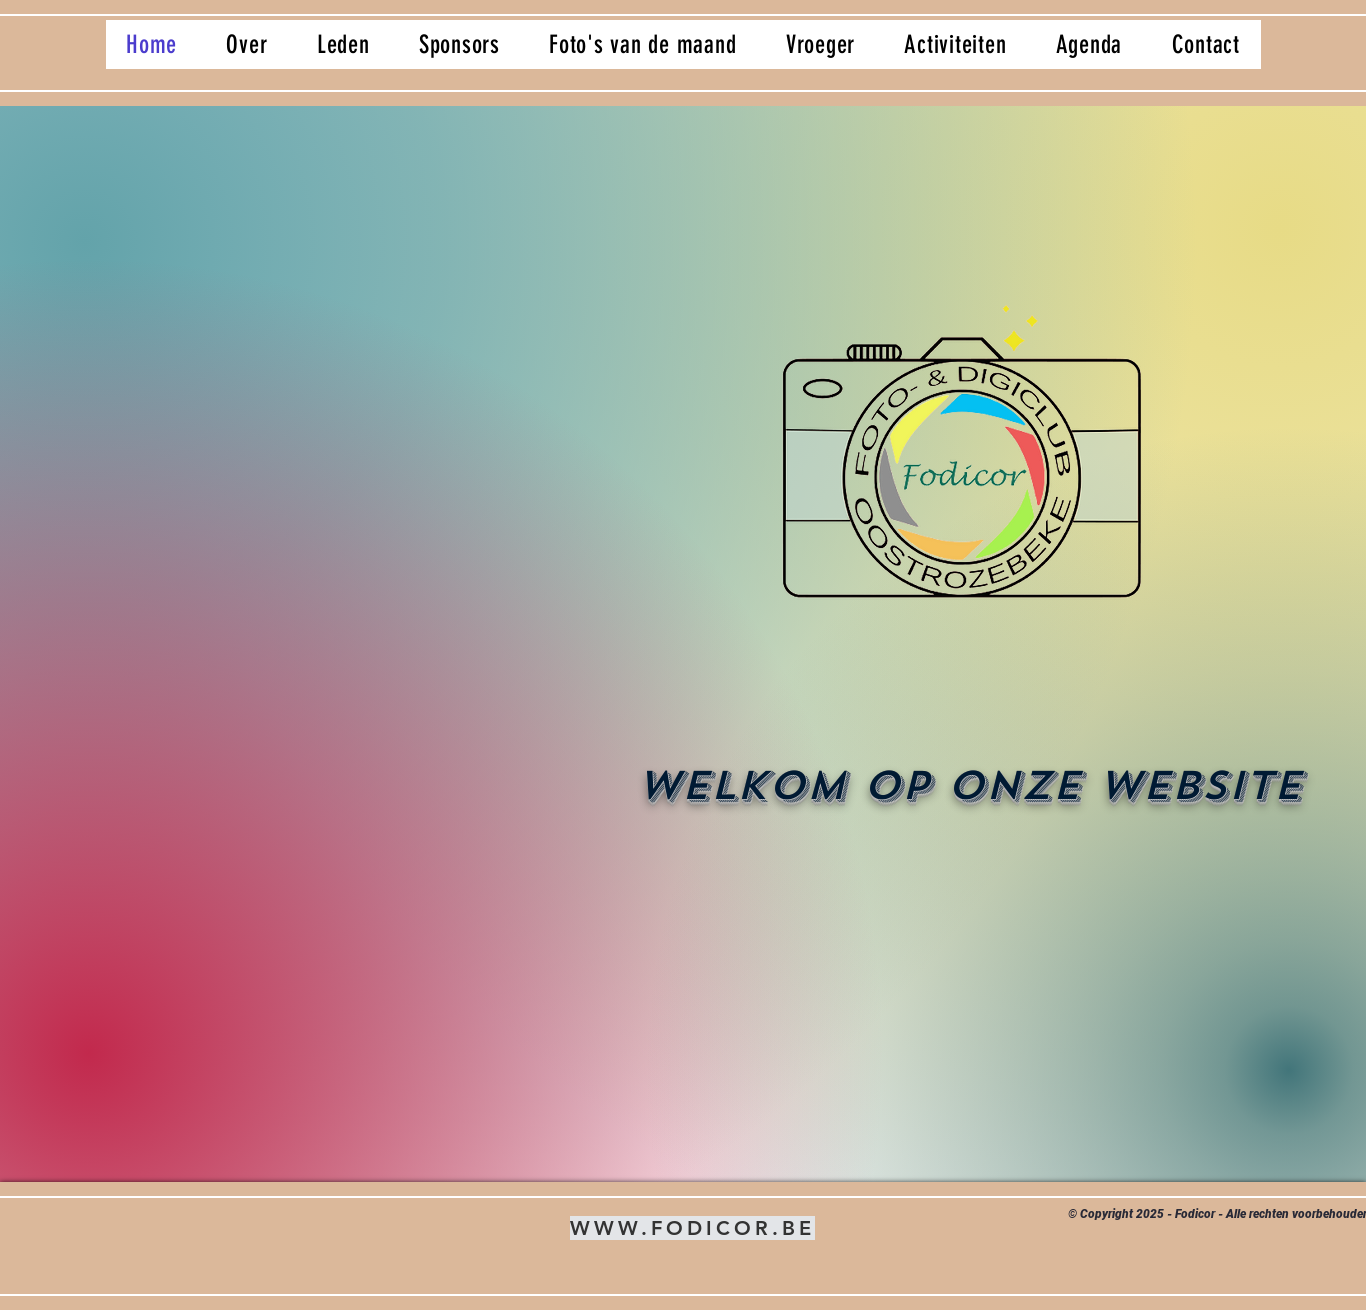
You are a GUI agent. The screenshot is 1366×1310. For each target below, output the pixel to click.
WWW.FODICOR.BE (692, 1228)
